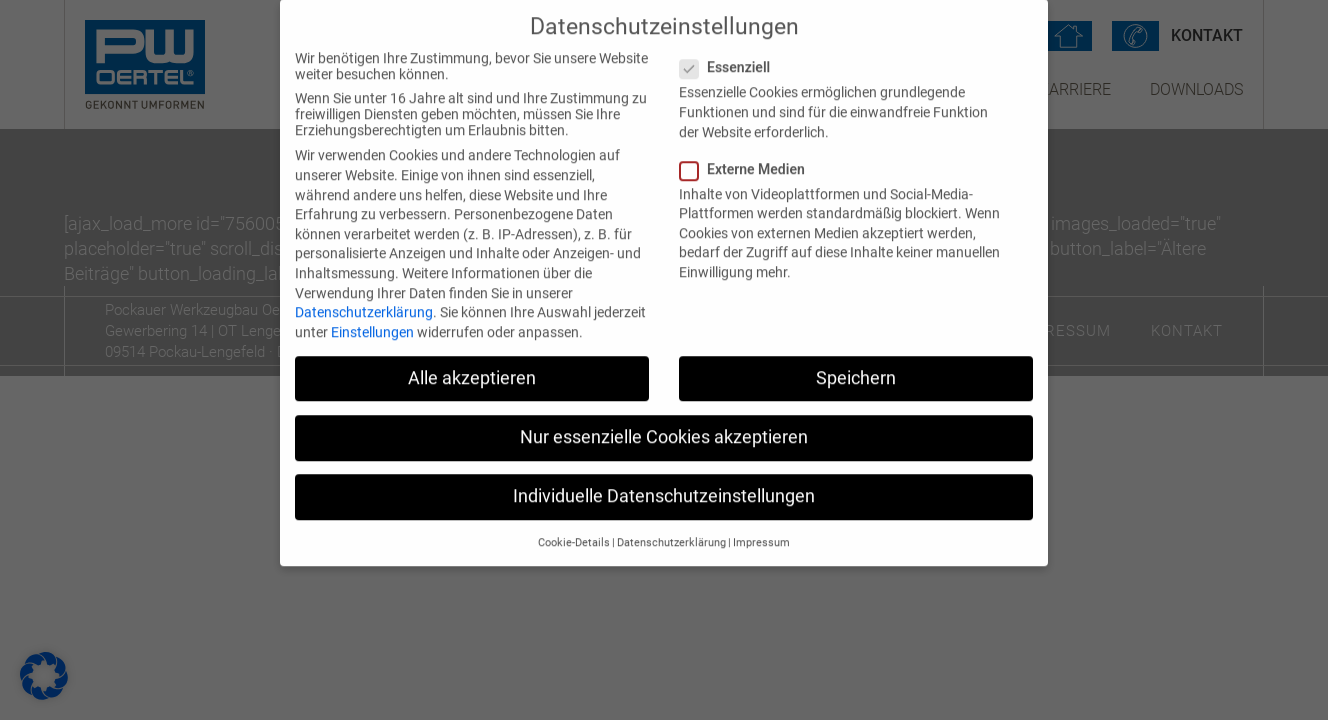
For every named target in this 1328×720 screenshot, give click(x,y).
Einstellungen (372, 319)
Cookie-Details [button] (574, 530)
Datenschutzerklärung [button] (671, 530)
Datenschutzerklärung (364, 299)
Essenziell (731, 55)
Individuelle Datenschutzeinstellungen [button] (664, 483)
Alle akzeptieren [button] (472, 365)
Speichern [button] (856, 365)
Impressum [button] (761, 530)
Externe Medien (748, 156)
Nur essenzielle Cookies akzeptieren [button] (664, 424)
